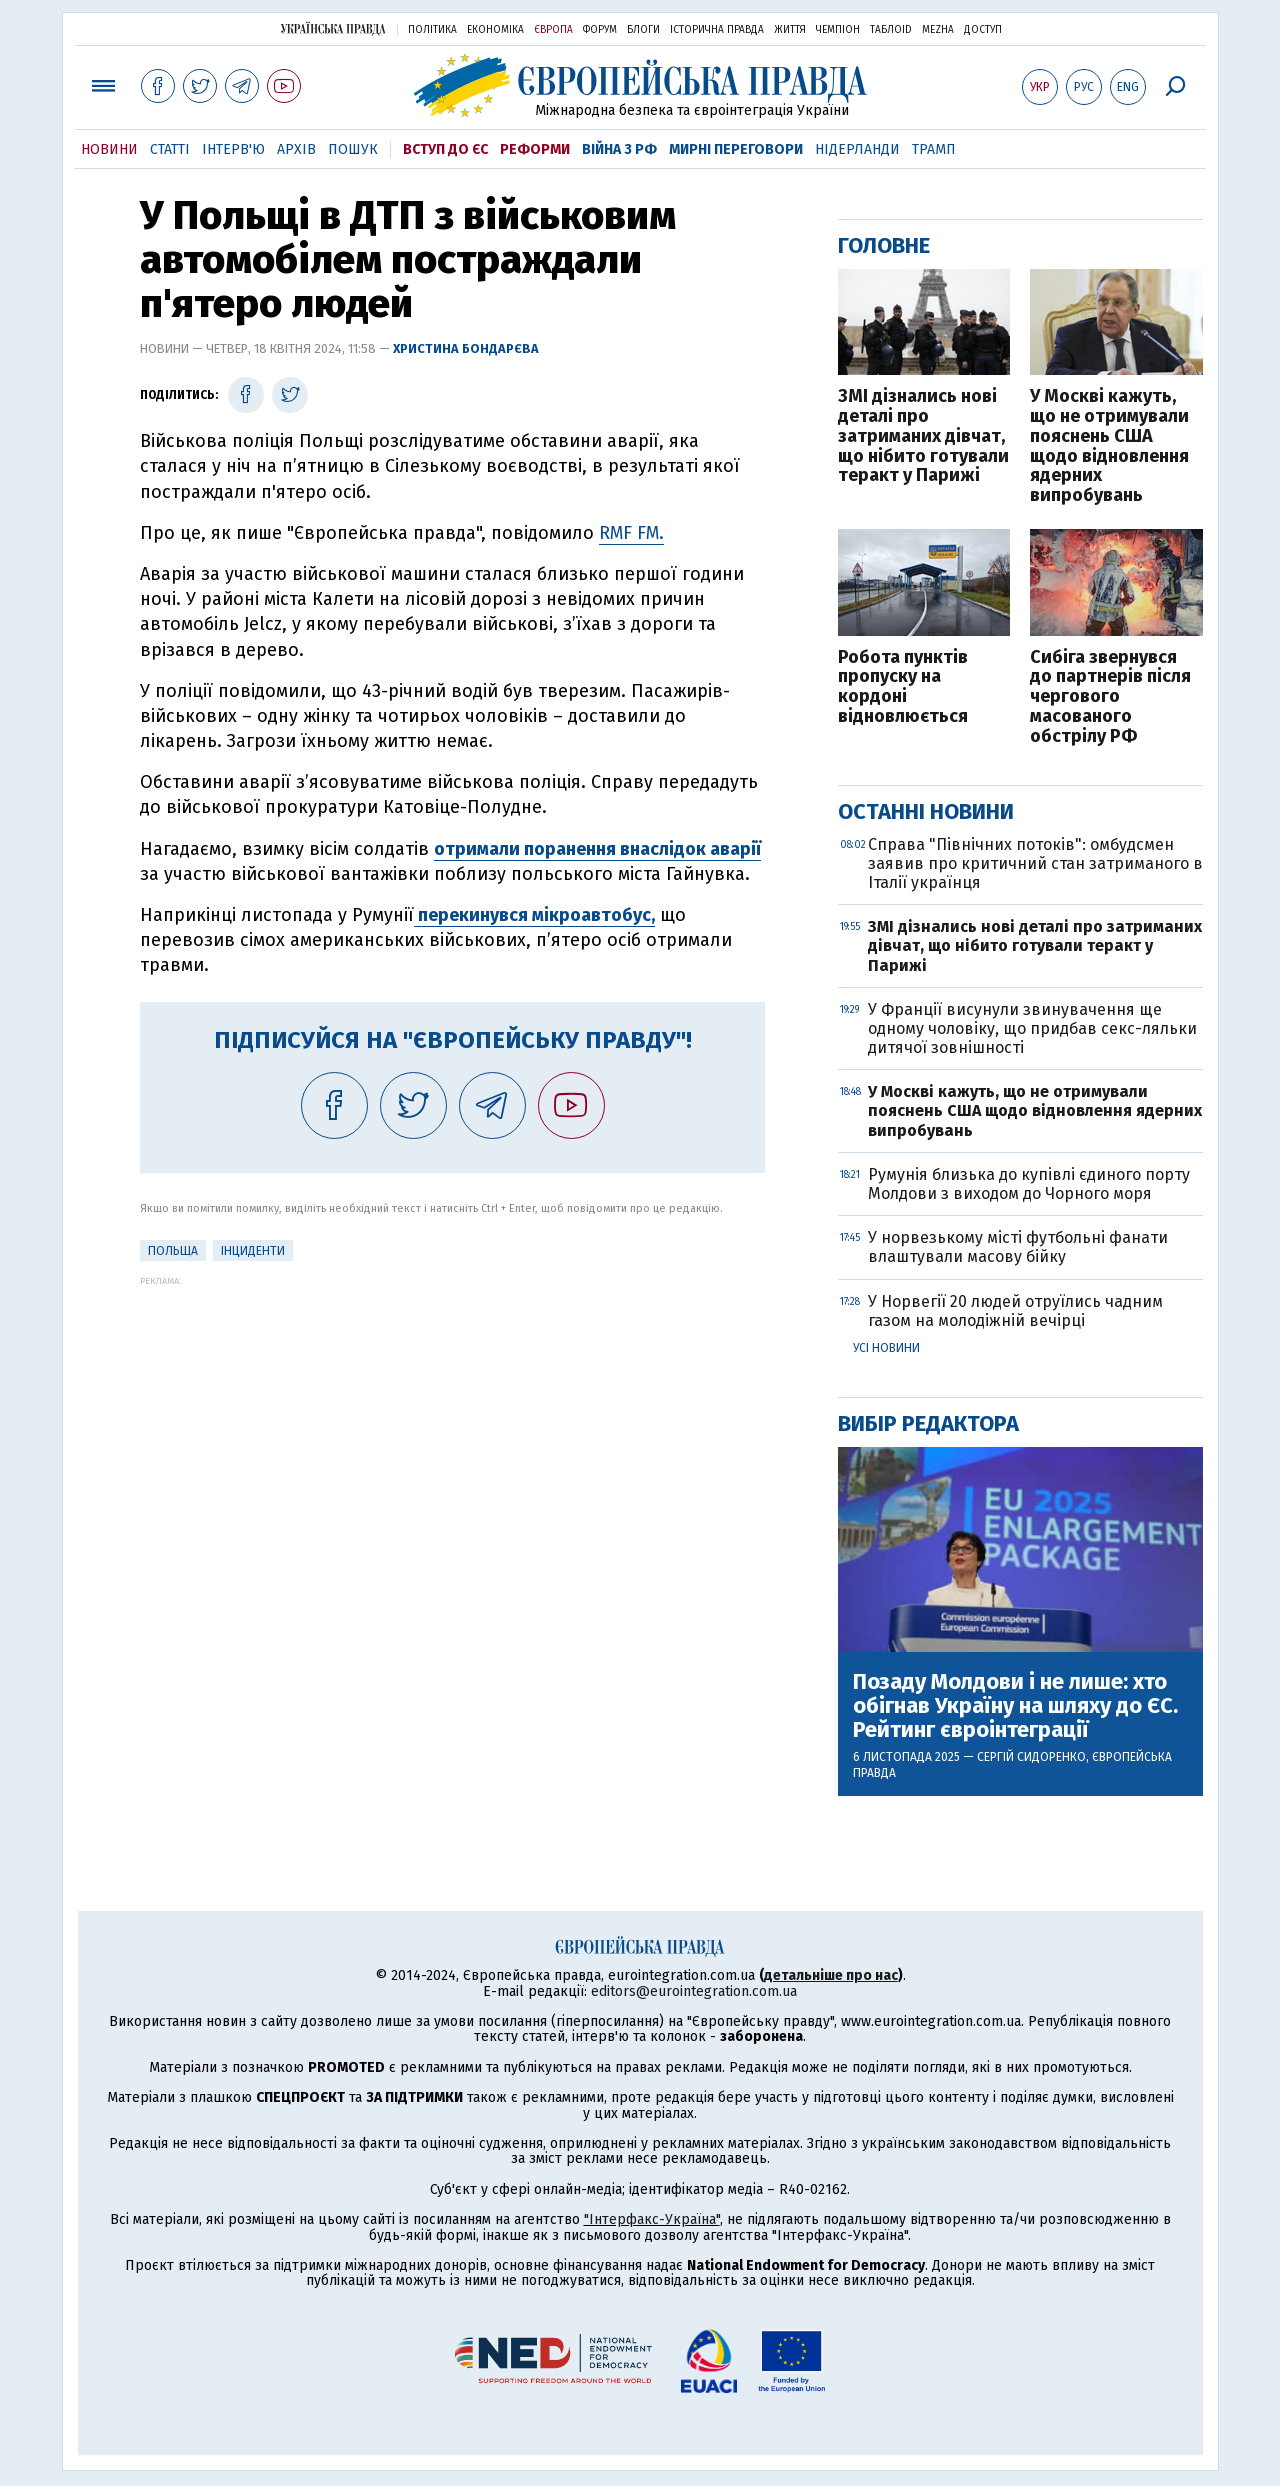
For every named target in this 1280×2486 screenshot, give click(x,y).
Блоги (643, 30)
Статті (170, 149)
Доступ (983, 30)
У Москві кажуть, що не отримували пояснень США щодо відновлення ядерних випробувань (1109, 446)
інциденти (253, 1251)
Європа (553, 30)
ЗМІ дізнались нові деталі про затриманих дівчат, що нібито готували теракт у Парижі (923, 436)
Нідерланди (857, 149)
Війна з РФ (619, 149)
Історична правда (717, 30)
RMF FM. (631, 533)
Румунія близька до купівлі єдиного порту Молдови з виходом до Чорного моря (1029, 1184)
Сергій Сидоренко (1031, 1757)
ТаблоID (891, 30)
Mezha (938, 30)
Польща (173, 1251)
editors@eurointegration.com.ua (694, 1991)
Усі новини (886, 1348)
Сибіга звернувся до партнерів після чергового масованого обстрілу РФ (1110, 697)
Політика (432, 30)
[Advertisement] (452, 1426)
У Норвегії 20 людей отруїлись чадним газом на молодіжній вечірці (1015, 1311)
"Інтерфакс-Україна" (652, 2219)
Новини (109, 149)
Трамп (934, 149)
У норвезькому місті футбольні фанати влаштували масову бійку (1018, 1247)
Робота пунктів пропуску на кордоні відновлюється (903, 687)
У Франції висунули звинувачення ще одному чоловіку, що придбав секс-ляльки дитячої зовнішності (1032, 1028)
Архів (296, 149)
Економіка (495, 30)
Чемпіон (838, 30)
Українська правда (333, 28)
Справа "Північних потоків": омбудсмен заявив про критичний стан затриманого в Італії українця (1035, 863)
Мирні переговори (736, 149)
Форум (600, 30)
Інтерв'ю (233, 149)
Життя (790, 30)
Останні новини (926, 811)
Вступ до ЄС (445, 149)
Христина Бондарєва (466, 348)
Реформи (535, 149)
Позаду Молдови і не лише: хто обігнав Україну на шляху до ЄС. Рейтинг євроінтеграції (1015, 1706)
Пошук (353, 149)
